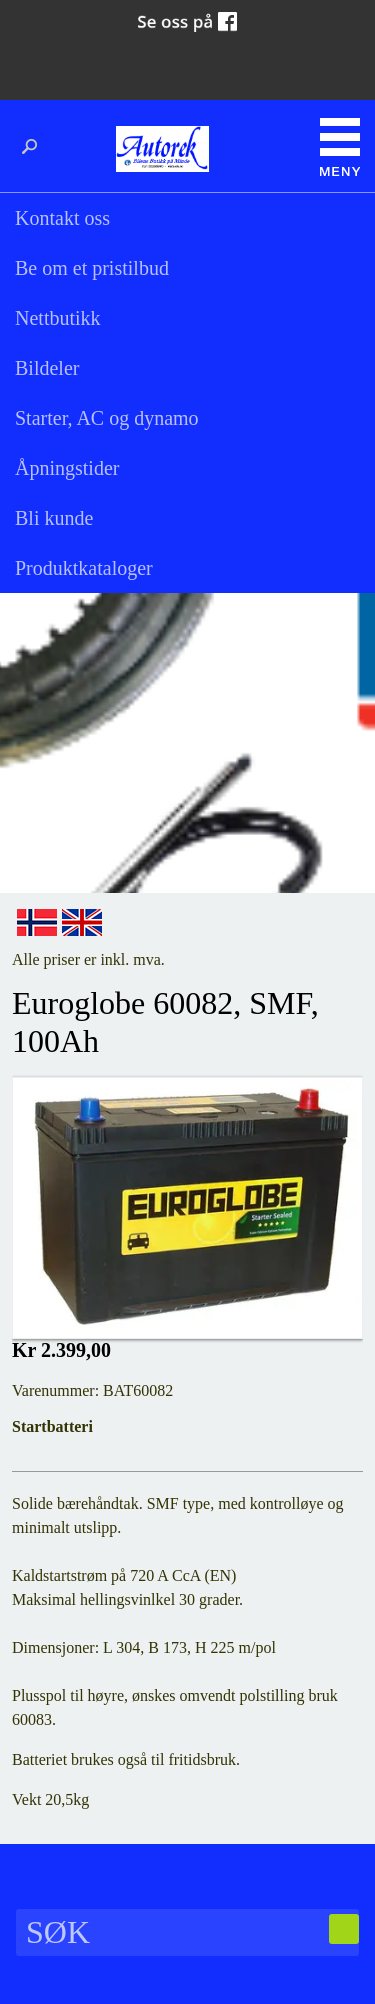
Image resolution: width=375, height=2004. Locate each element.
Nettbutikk (58, 318)
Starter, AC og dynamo (107, 418)
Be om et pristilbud (92, 268)
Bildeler (47, 368)
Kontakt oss (62, 218)
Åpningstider (67, 468)
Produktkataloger (84, 568)
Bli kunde (54, 518)
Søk (35, 147)
